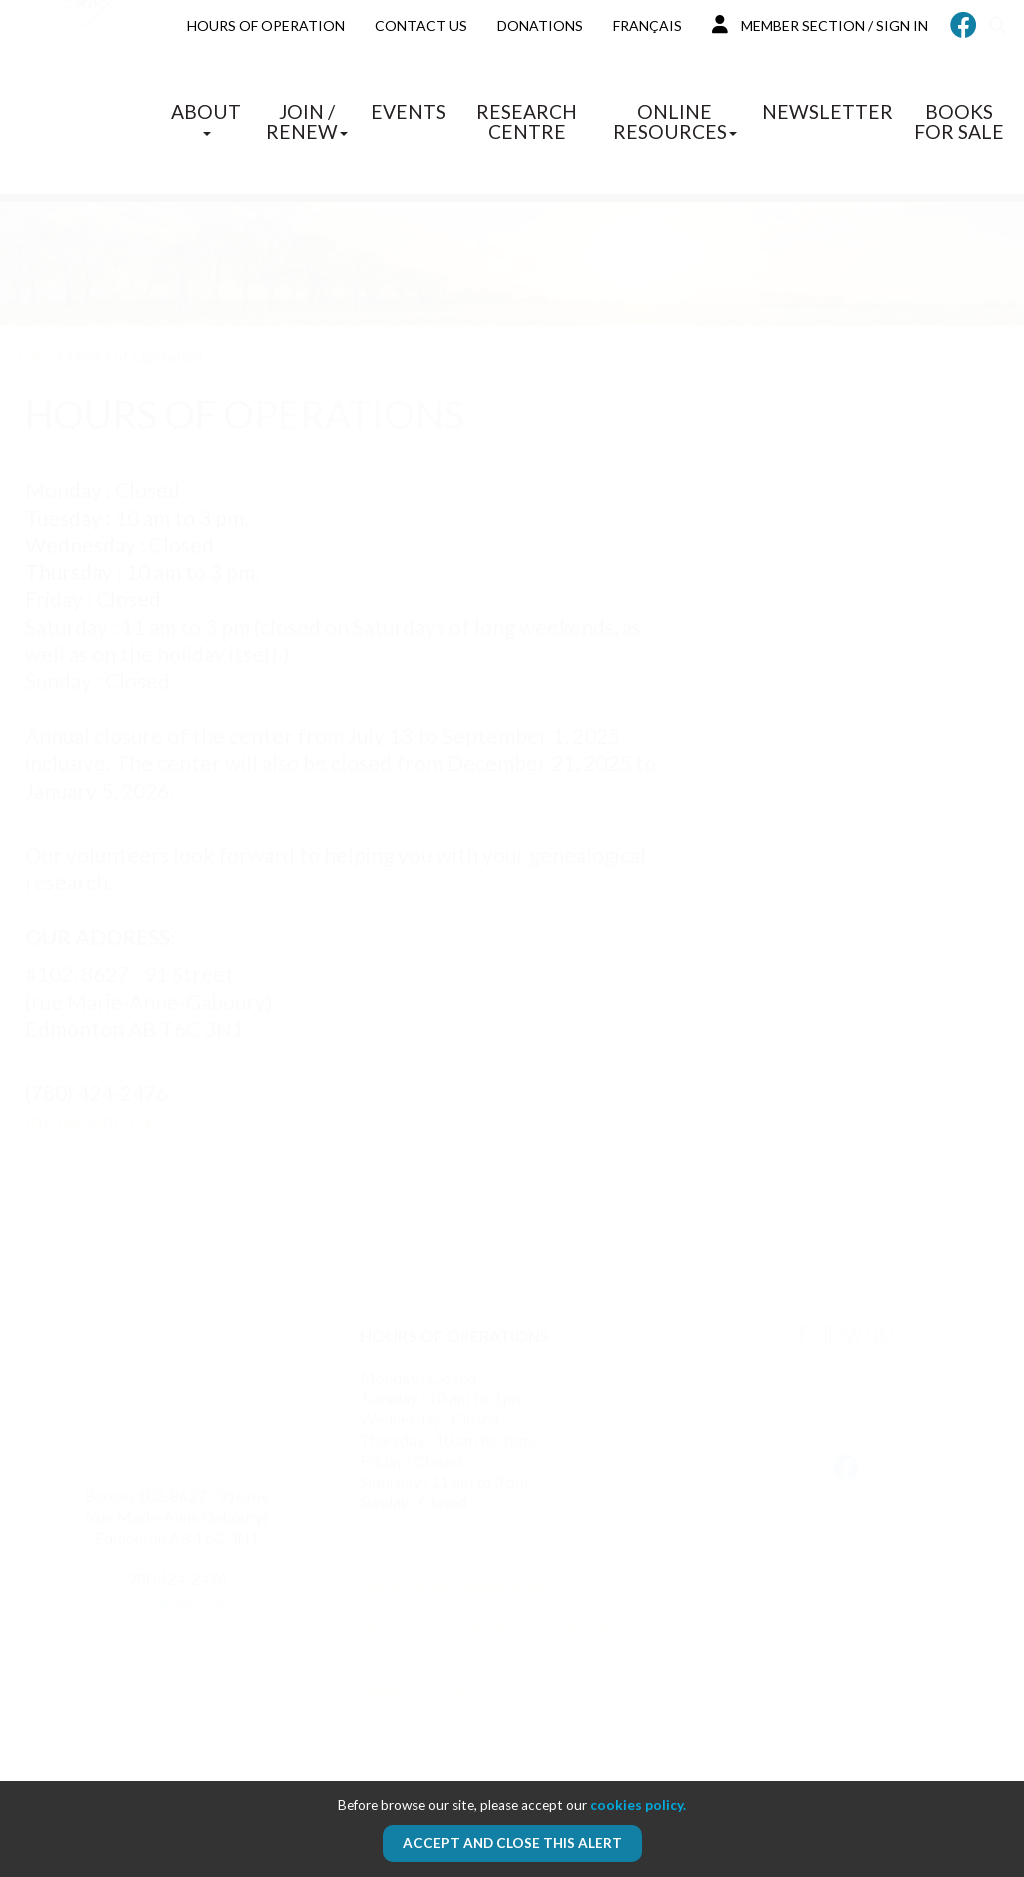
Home (31, 355)
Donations (540, 25)
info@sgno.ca (87, 1120)
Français (647, 25)
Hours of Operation (266, 25)
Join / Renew (307, 121)
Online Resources (675, 121)
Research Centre (526, 121)
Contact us (421, 25)
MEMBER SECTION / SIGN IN (820, 24)
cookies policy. (638, 1805)
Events (408, 111)
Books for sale (959, 121)
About (206, 118)
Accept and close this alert (512, 1843)
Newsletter (827, 111)
